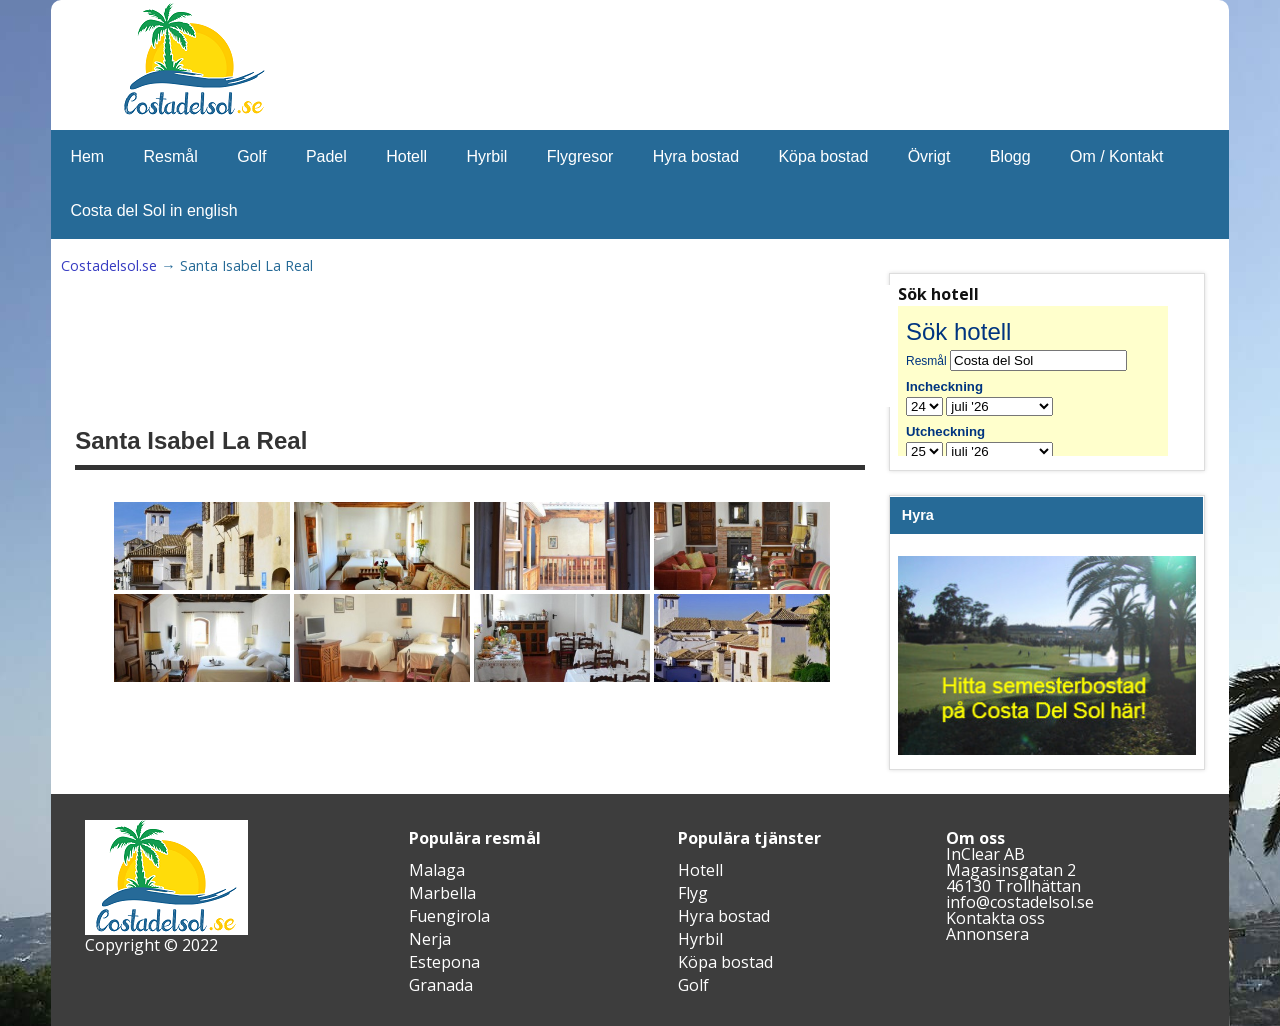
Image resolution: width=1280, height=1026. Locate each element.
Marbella (442, 893)
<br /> (1047, 381)
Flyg (693, 893)
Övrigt (929, 156)
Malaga (437, 870)
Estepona (444, 962)
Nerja (430, 939)
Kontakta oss (995, 918)
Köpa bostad (823, 156)
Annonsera (987, 934)
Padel (326, 156)
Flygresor (580, 156)
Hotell (406, 156)
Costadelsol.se (109, 265)
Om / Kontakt (1116, 156)
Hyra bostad (696, 156)
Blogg (1010, 156)
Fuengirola (449, 916)
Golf (251, 156)
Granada (441, 985)
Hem (87, 156)
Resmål (171, 156)
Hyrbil (486, 156)
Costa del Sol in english (153, 210)
